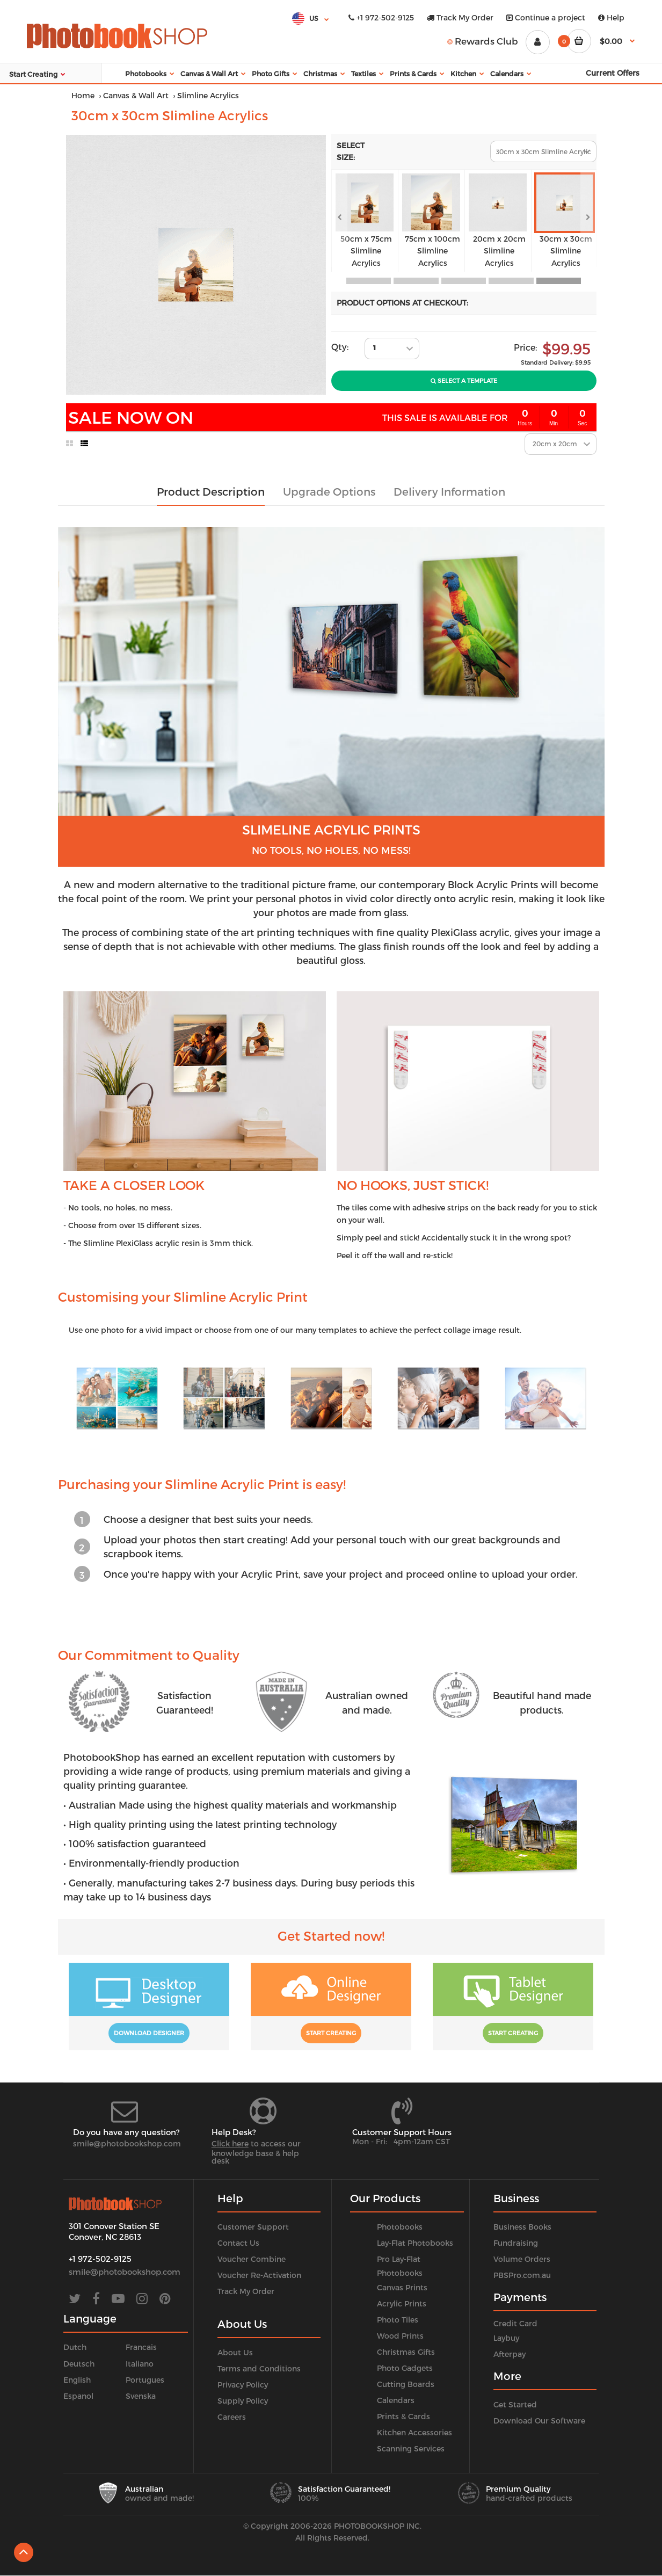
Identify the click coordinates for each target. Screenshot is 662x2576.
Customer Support (253, 2226)
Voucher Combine (251, 2258)
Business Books (522, 2226)
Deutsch (78, 2363)
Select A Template (464, 380)
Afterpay (509, 2354)
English (77, 2379)
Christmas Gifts (406, 2351)
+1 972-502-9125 (381, 17)
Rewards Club (482, 40)
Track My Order (460, 17)
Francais (141, 2347)
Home (82, 95)
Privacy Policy (242, 2384)
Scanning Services (411, 2448)
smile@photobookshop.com (127, 2143)
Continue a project (545, 17)
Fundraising (515, 2242)
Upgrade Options (329, 491)
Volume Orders (521, 2258)
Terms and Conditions (259, 2368)
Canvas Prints (402, 2287)
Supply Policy (242, 2400)
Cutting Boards (405, 2384)
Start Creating (331, 2032)
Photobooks (400, 2226)
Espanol (78, 2395)
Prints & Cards (403, 2416)
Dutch (74, 2347)
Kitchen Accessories (414, 2432)
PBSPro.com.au (522, 2275)
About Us (235, 2352)
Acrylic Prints (401, 2303)
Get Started (515, 2404)
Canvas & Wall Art (136, 95)
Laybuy (506, 2337)
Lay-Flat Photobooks (415, 2242)
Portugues (145, 2379)
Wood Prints (400, 2335)
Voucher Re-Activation (259, 2275)
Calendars (395, 2400)
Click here (230, 2143)
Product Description (211, 491)
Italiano (140, 2363)
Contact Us (238, 2242)
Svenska (141, 2395)
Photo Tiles (397, 2319)
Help (611, 17)
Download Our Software (539, 2420)
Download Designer (149, 2032)
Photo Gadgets (405, 2367)
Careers (231, 2416)
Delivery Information (449, 491)
